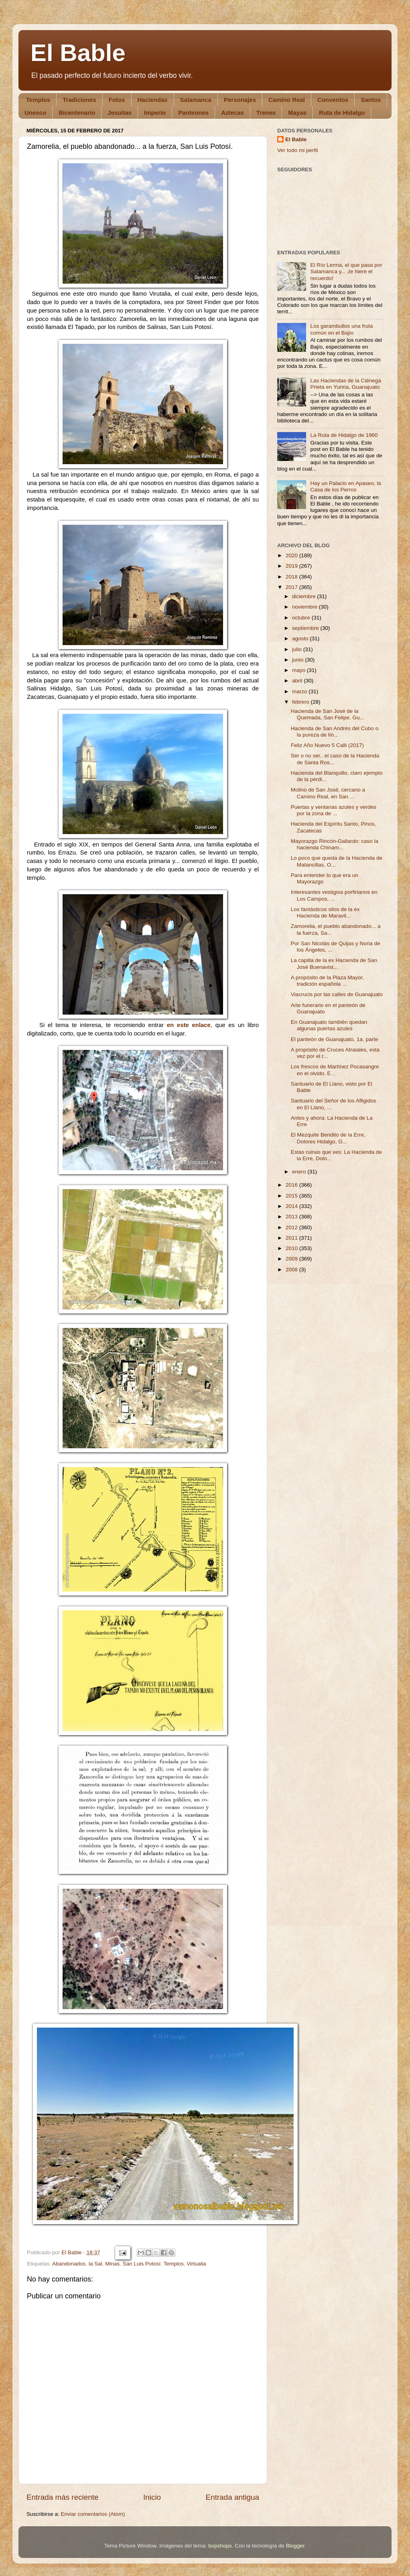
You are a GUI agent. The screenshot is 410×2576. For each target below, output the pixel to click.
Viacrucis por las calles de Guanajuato (337, 994)
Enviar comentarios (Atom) (93, 2514)
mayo (299, 670)
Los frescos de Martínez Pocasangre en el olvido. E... (335, 1070)
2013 (292, 1217)
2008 (292, 1270)
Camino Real (286, 99)
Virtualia (196, 2264)
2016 (292, 1185)
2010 (292, 1248)
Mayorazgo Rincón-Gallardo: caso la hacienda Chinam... (334, 844)
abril (298, 681)
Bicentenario (77, 112)
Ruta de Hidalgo (342, 112)
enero (299, 1172)
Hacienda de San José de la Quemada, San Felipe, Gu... (327, 714)
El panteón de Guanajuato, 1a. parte (334, 1039)
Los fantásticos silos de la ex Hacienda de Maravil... (325, 912)
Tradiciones (79, 99)
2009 (292, 1259)
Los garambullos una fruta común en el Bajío (341, 329)
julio (297, 649)
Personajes (240, 99)
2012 (292, 1227)
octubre (302, 618)
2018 (292, 577)
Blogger (295, 2546)
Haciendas (153, 99)
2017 (292, 587)
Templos (38, 99)
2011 (292, 1238)
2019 (292, 566)
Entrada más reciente (62, 2497)
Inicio (152, 2497)
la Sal (95, 2264)
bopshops (220, 2546)
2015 (292, 1196)
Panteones (193, 112)
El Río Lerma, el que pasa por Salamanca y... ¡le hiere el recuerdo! (346, 271)
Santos (371, 99)
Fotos (117, 99)
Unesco (35, 112)
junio (298, 660)
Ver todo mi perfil (297, 150)
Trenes (266, 112)
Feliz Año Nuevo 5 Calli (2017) (327, 745)
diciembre (304, 596)
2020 (292, 555)
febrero (301, 702)
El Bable (78, 52)
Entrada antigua (232, 2497)
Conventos (333, 99)
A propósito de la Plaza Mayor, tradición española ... (327, 980)
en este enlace (189, 1025)
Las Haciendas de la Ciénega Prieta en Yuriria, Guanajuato (345, 384)
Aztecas (232, 112)
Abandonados (68, 2264)
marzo (300, 691)
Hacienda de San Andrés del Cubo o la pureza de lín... (334, 731)
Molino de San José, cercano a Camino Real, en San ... (328, 793)
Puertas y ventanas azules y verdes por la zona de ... (333, 810)
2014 (292, 1206)
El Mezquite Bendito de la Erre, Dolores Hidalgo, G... (328, 1138)
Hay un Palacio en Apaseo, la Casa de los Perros (345, 486)
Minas (112, 2264)
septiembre (306, 628)
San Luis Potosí (142, 2264)
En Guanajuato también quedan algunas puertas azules (329, 1025)
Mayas (297, 112)
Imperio (155, 112)
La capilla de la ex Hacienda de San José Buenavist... (334, 963)
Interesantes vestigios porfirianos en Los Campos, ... (334, 895)
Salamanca (195, 99)
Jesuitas (120, 112)
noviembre (305, 607)
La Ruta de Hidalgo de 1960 (344, 435)
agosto (301, 638)
